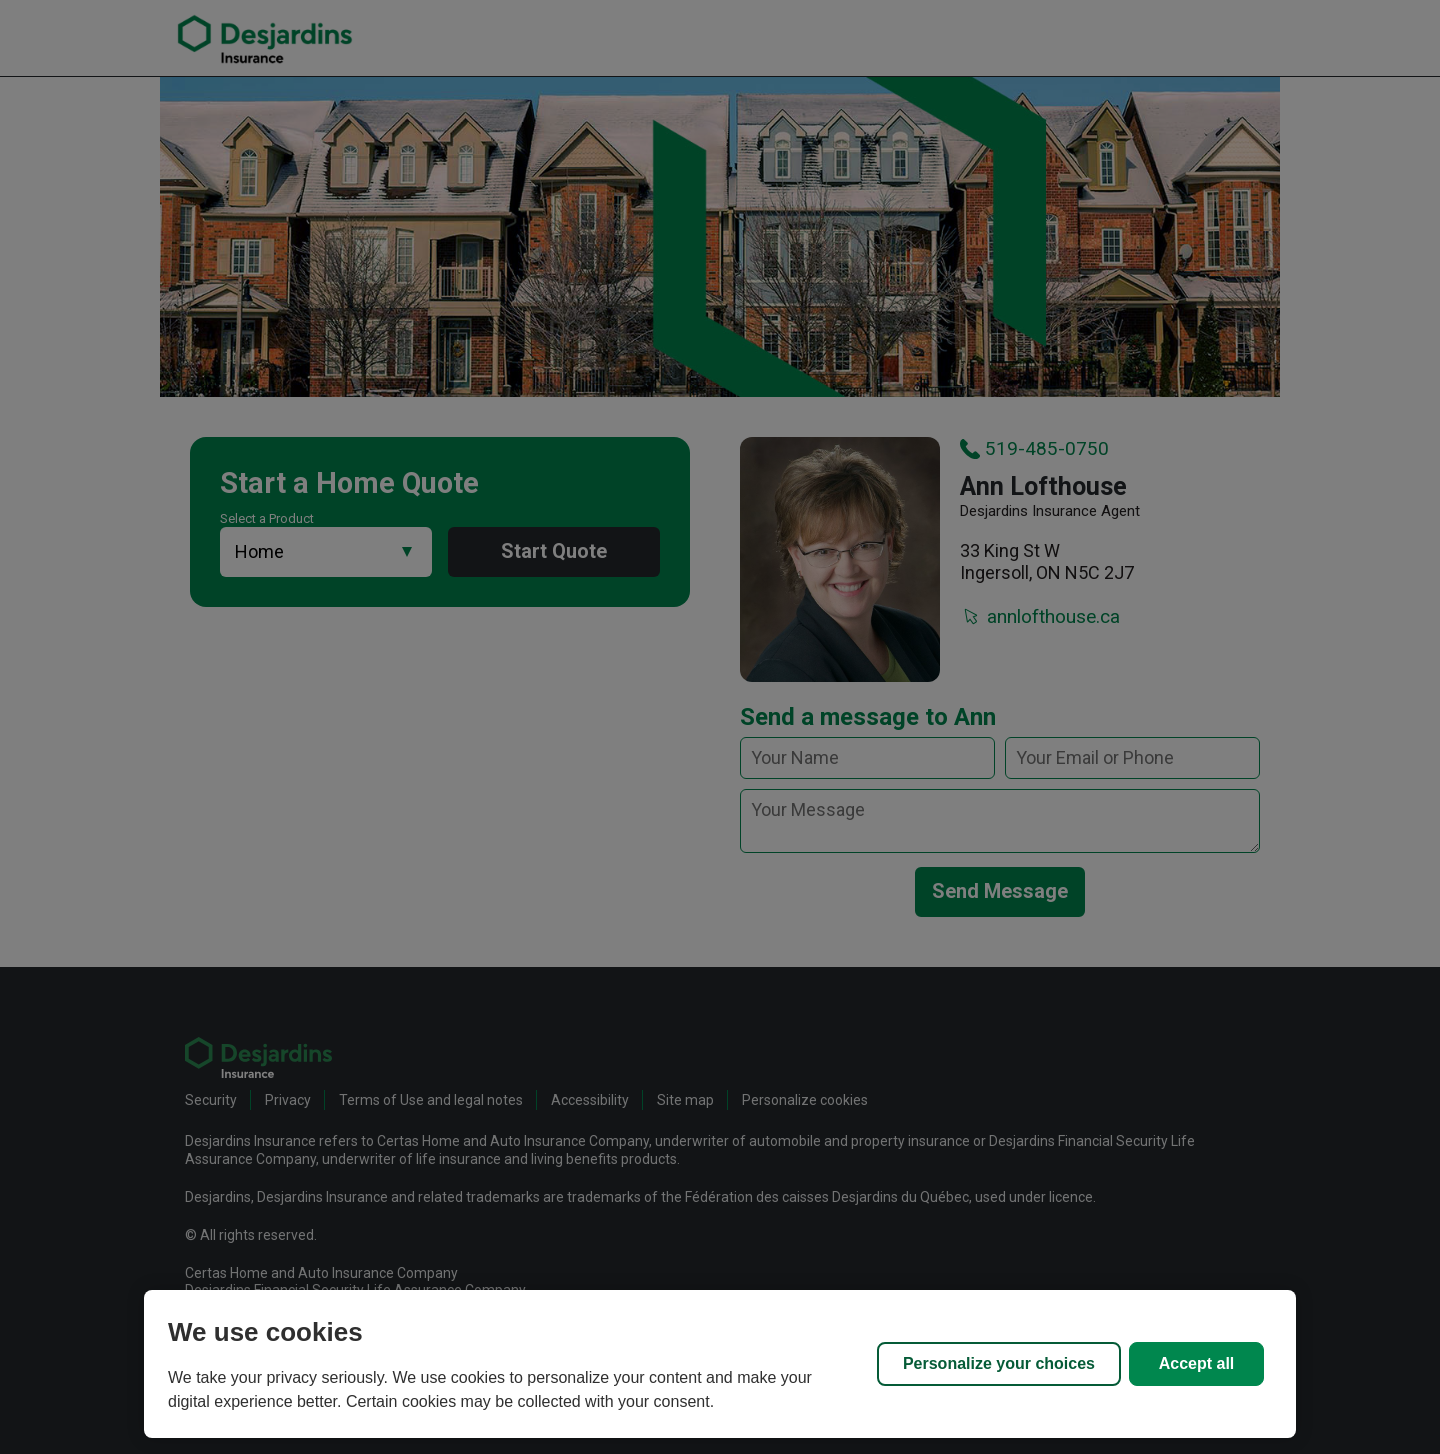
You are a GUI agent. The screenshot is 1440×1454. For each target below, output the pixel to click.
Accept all (1197, 1363)
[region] (720, 1364)
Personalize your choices (999, 1363)
